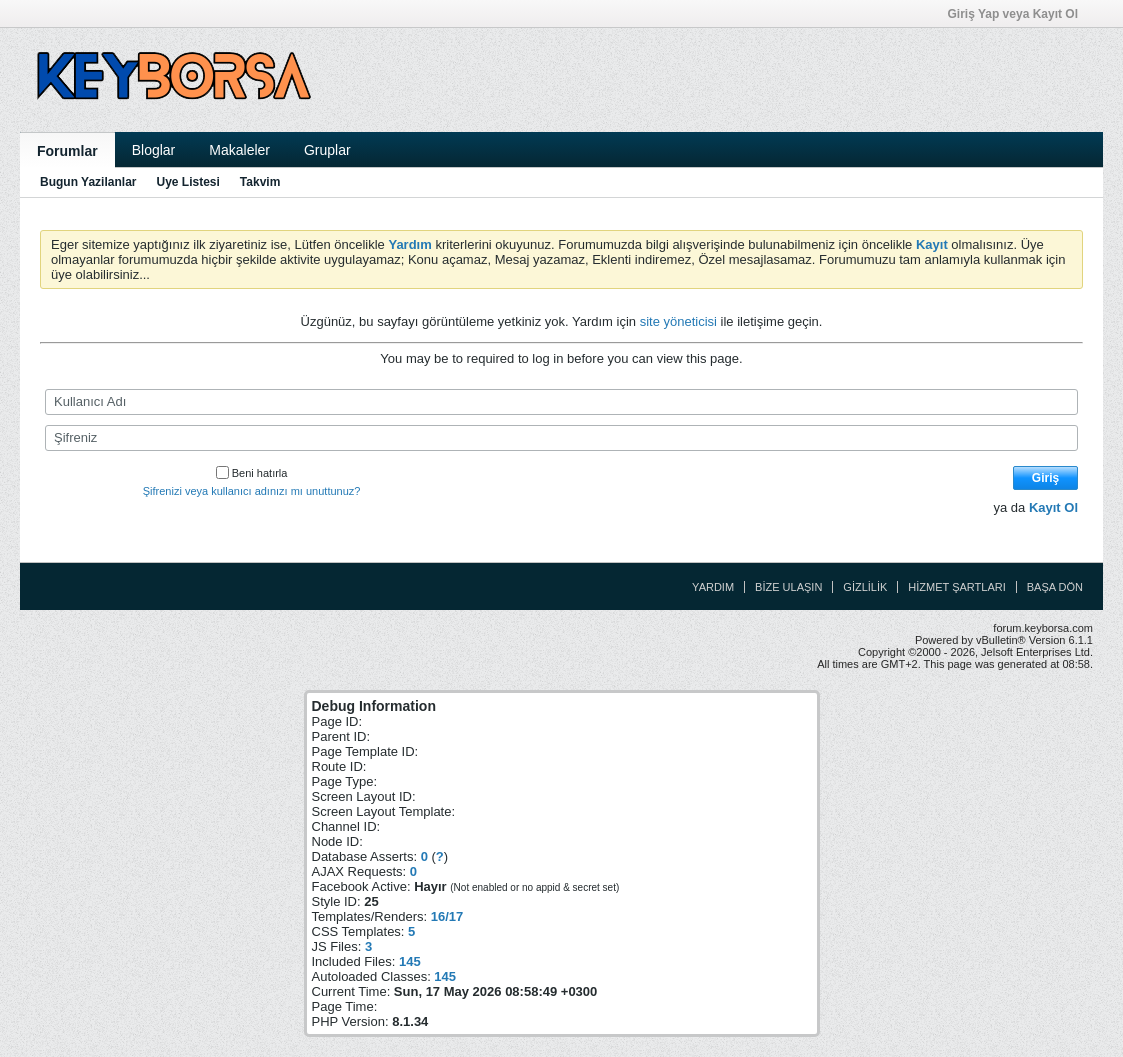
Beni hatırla (252, 473)
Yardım (713, 587)
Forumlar (67, 151)
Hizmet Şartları (956, 587)
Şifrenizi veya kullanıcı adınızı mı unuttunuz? (252, 491)
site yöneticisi (678, 321)
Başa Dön (1055, 587)
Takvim (260, 182)
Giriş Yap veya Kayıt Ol (1019, 14)
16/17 (447, 916)
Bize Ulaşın (788, 587)
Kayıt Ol (1053, 507)
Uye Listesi (187, 182)
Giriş (1045, 478)
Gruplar (327, 150)
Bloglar (154, 150)
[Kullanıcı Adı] (561, 402)
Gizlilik (865, 587)
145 (410, 961)
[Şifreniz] (561, 438)
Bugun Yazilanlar (88, 182)
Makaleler (239, 150)
